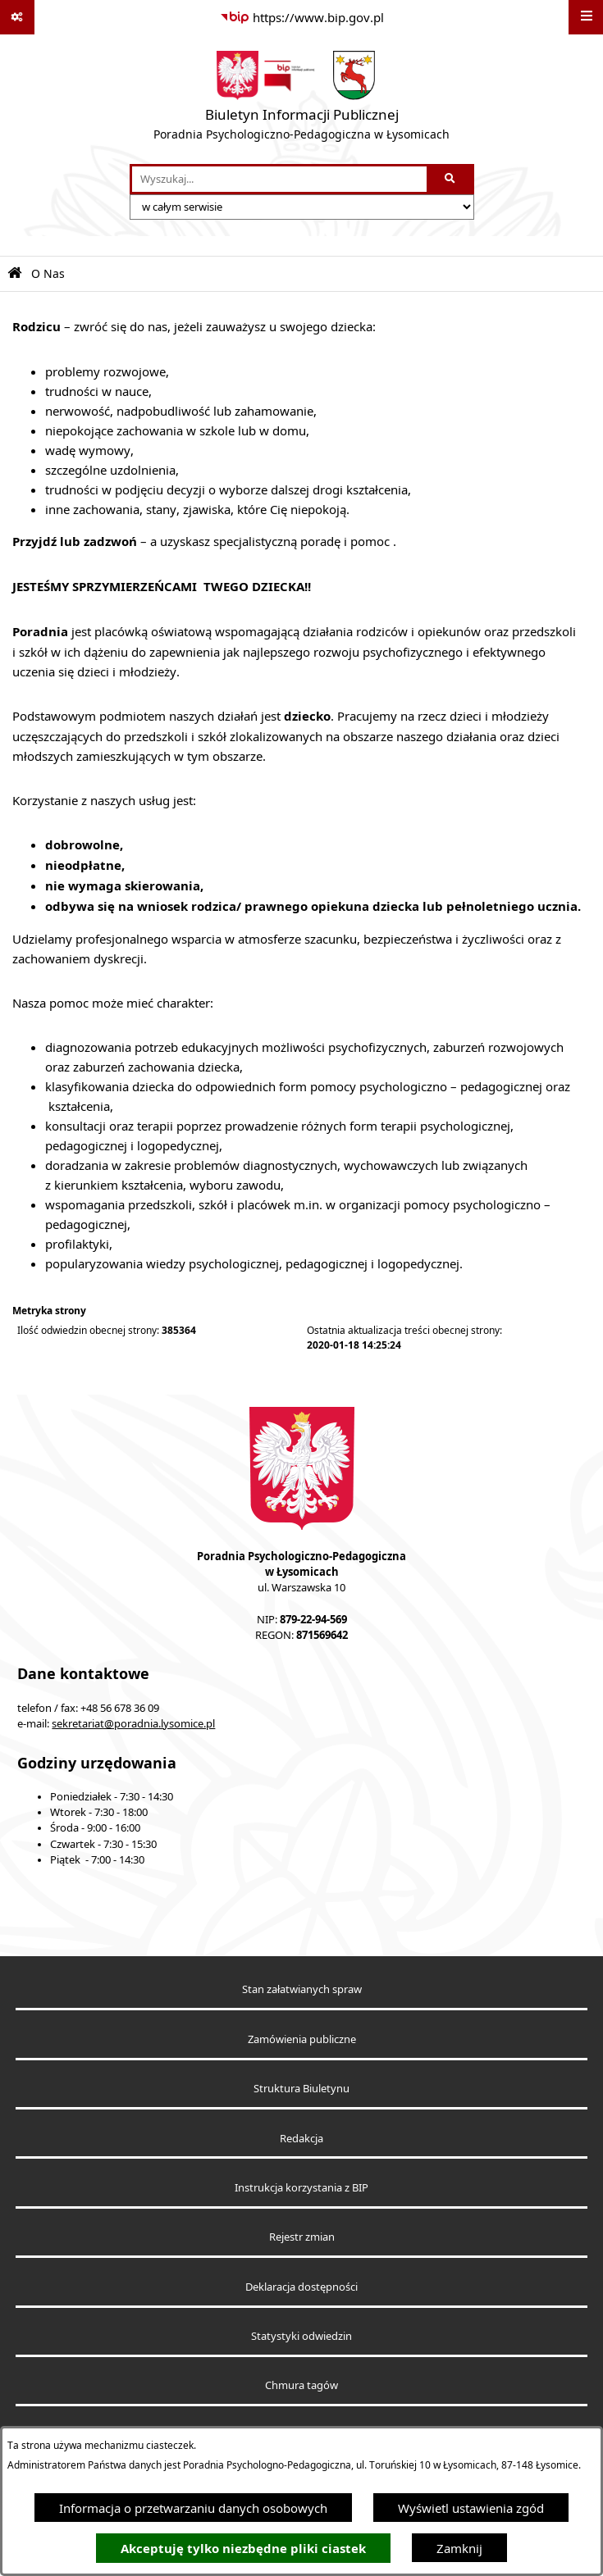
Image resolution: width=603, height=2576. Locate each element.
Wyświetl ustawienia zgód (471, 2508)
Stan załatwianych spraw (302, 1989)
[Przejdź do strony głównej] (301, 99)
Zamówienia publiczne (302, 2039)
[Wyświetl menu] (586, 17)
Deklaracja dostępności (301, 2287)
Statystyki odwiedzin (301, 2336)
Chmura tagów (301, 2385)
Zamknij (459, 2548)
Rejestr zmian (302, 2237)
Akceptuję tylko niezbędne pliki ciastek (243, 2548)
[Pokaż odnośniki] (17, 17)
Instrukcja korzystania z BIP (301, 2188)
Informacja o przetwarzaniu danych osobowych (193, 2508)
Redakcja (301, 2139)
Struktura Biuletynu (301, 2089)
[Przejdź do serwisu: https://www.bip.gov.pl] (301, 17)
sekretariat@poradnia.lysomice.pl (133, 1724)
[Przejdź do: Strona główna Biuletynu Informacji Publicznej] (14, 273)
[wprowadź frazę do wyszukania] (279, 179)
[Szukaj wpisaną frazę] (451, 179)
